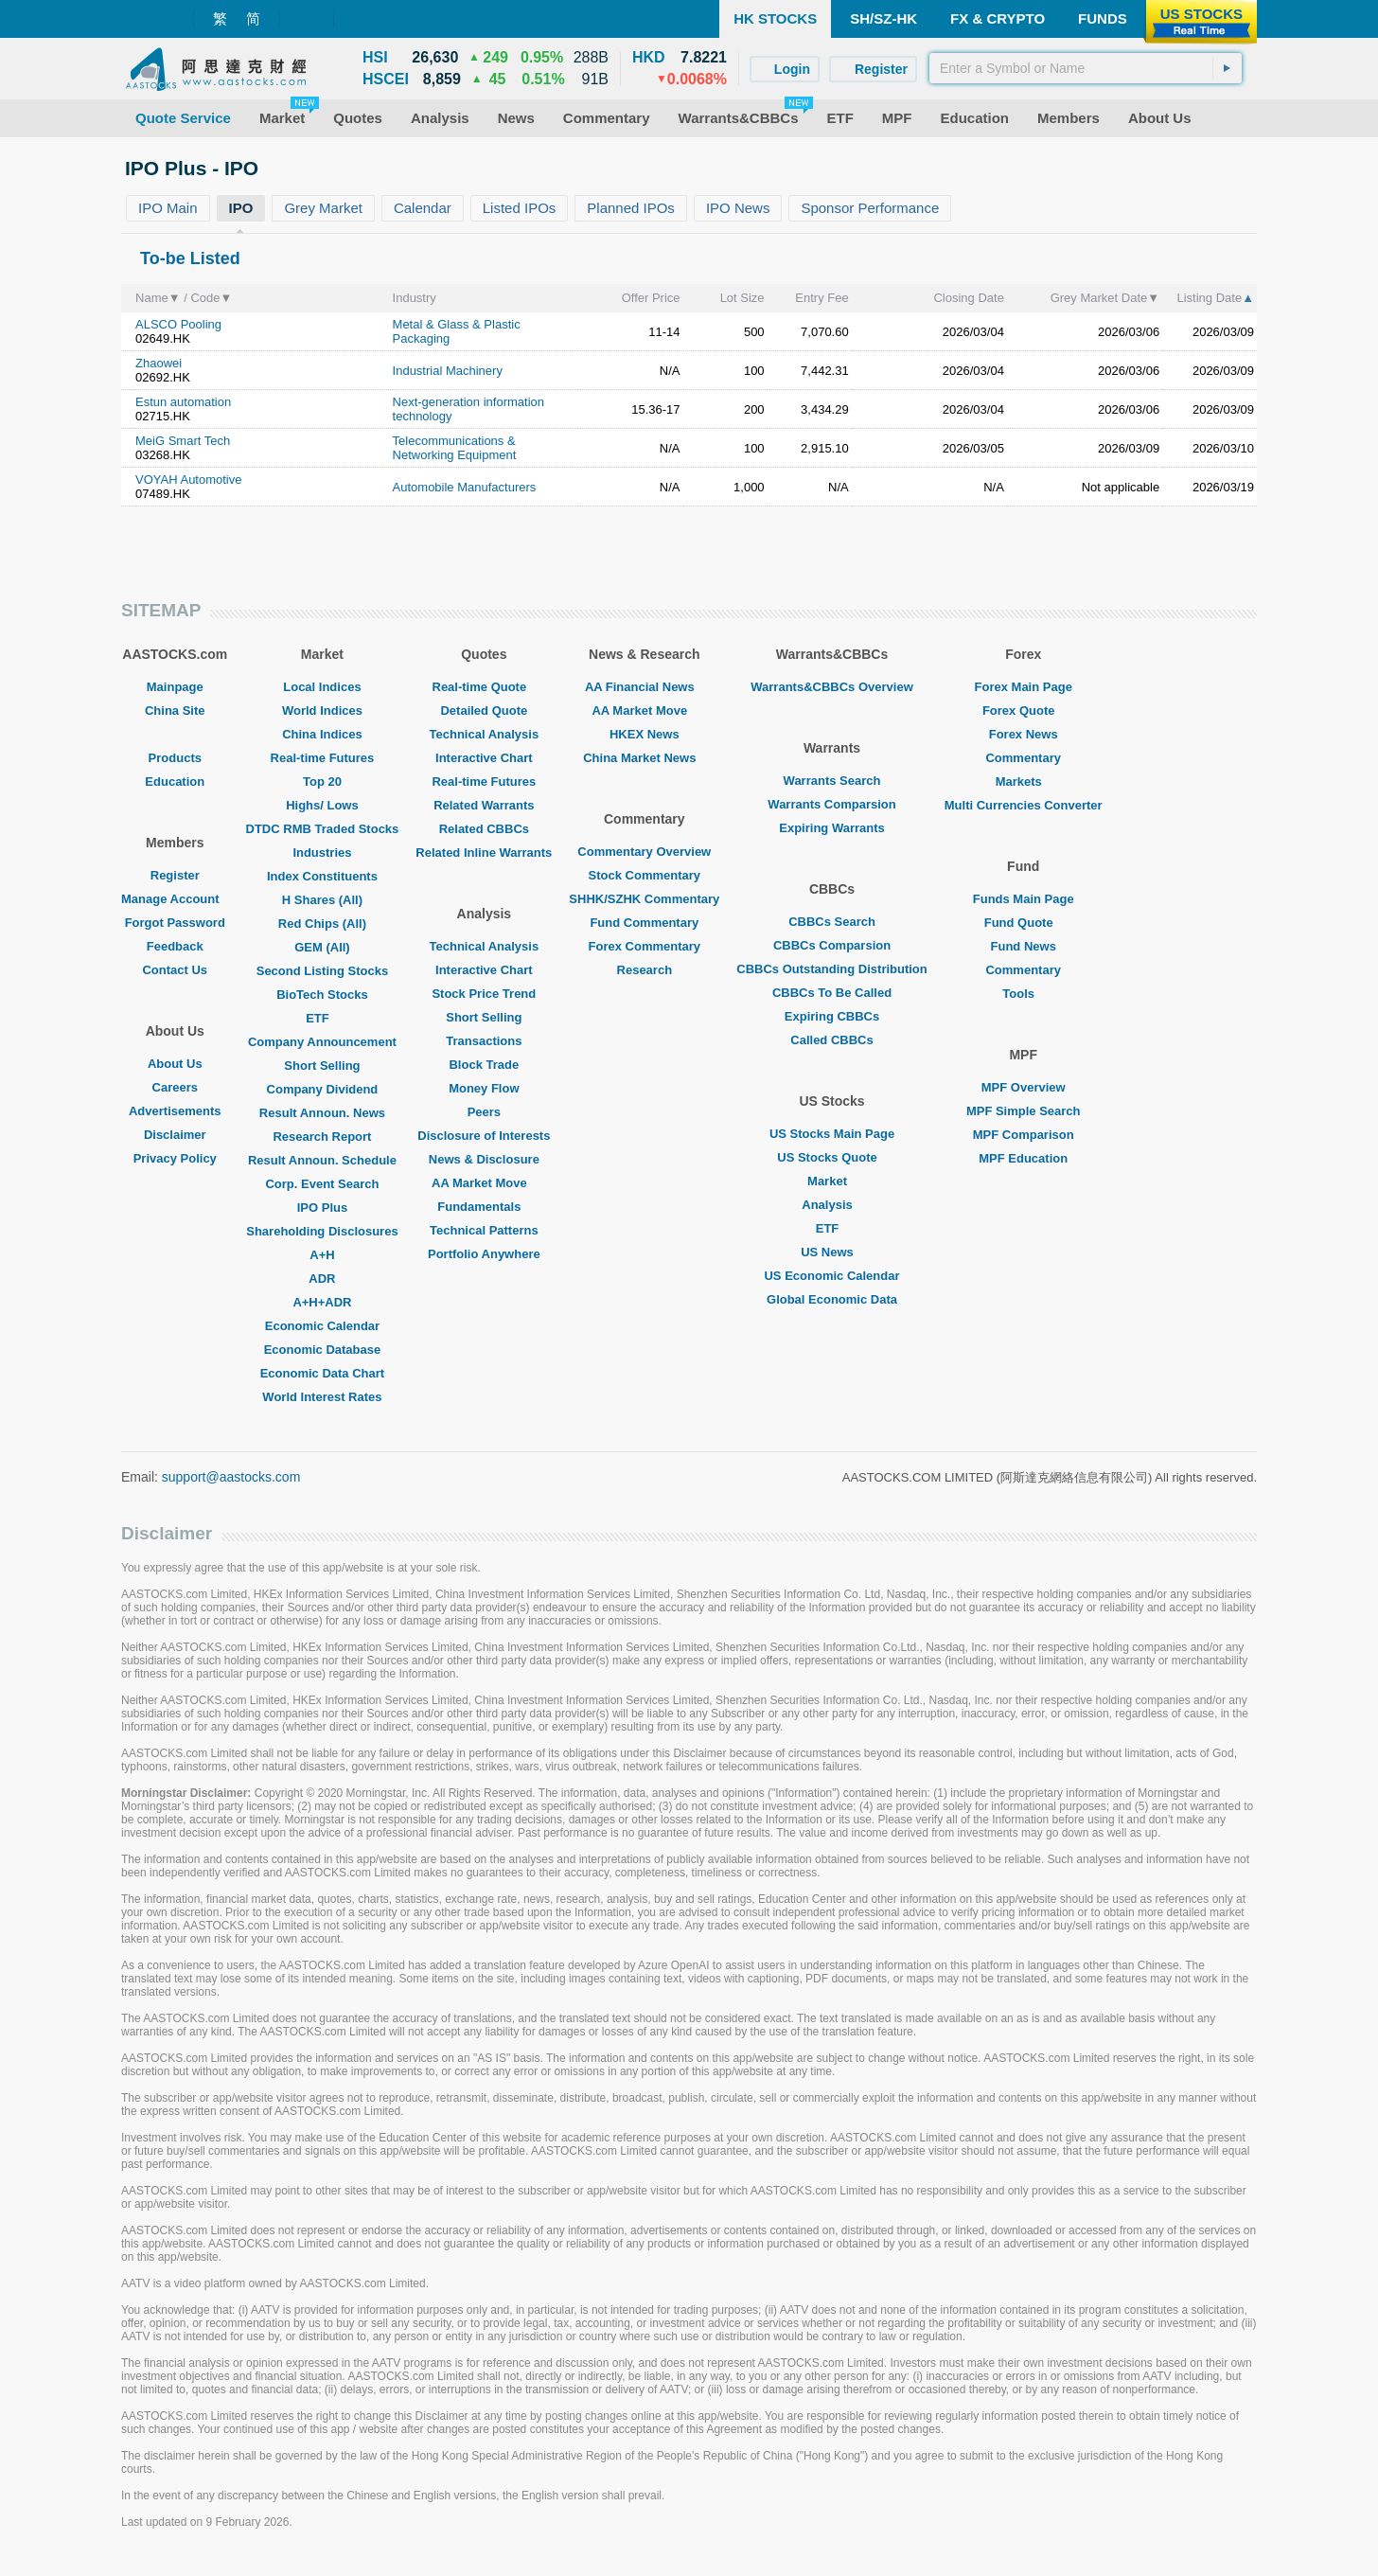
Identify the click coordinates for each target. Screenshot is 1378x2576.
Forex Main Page (1023, 687)
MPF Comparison (1023, 1135)
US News (832, 1252)
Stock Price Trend (484, 993)
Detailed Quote (483, 710)
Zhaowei (158, 363)
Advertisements (175, 1111)
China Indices (322, 734)
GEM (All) (322, 947)
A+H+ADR (321, 1302)
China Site (175, 710)
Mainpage (175, 687)
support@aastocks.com (231, 1476)
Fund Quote (1023, 922)
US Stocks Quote (831, 1157)
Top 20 (322, 781)
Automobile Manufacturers (465, 487)
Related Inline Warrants (483, 852)
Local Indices (322, 687)
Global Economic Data (832, 1299)
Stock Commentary (644, 875)
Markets (1023, 781)
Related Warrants (483, 805)
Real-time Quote (485, 687)
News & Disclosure (484, 1159)
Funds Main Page (1023, 899)
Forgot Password (175, 922)
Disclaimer (175, 1135)
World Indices (322, 710)
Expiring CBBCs (832, 1016)
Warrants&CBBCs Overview (831, 687)
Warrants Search (832, 780)
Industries (321, 852)
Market (832, 1181)
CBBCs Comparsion (832, 945)
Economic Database (322, 1349)
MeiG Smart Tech (182, 441)
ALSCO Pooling (178, 324)
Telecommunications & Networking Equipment (455, 448)
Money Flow (484, 1088)
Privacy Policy (175, 1158)
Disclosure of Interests (483, 1135)
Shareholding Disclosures (322, 1231)
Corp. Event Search (322, 1184)
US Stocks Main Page (831, 1134)
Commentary (1022, 758)
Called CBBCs (831, 1040)
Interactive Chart (484, 758)
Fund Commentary (644, 922)
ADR (322, 1278)
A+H (321, 1255)
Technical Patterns (484, 1230)
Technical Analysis (484, 734)
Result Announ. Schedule (322, 1160)
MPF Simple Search (1023, 1111)
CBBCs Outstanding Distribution (832, 969)
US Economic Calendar (831, 1276)
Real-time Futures (323, 758)
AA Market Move (484, 1183)
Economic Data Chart (322, 1373)
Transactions (483, 1041)
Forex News (1023, 734)
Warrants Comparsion (831, 804)
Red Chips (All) (322, 923)
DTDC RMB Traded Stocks (322, 829)
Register (175, 875)
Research (645, 970)
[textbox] (1085, 68)
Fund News (1023, 946)
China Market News (644, 758)
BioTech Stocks (322, 994)
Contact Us (174, 970)
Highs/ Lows (322, 805)
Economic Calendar (322, 1326)
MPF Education (1023, 1158)
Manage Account (175, 899)
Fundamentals (483, 1206)
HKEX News (645, 734)
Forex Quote (1023, 710)
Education (174, 781)
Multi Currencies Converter (1024, 805)
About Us (175, 1064)
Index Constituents (322, 876)
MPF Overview (1023, 1087)
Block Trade (484, 1064)
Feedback (175, 946)
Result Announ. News (322, 1113)
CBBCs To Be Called (832, 993)
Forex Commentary (644, 946)
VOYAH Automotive (188, 479)
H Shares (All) (322, 900)
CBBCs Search (831, 922)
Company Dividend (323, 1089)
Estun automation (183, 402)
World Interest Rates (321, 1397)
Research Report (322, 1136)
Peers (484, 1112)
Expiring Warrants (831, 828)
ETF (322, 1018)
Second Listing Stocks (322, 971)
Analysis (831, 1205)
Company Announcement (322, 1042)
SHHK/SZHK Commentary (644, 899)
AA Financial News (644, 687)
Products (175, 758)
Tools (1023, 993)
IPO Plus (322, 1207)
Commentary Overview (644, 851)
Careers (175, 1087)
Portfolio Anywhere (484, 1254)
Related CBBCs (484, 829)
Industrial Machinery (448, 371)
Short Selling (322, 1065)
